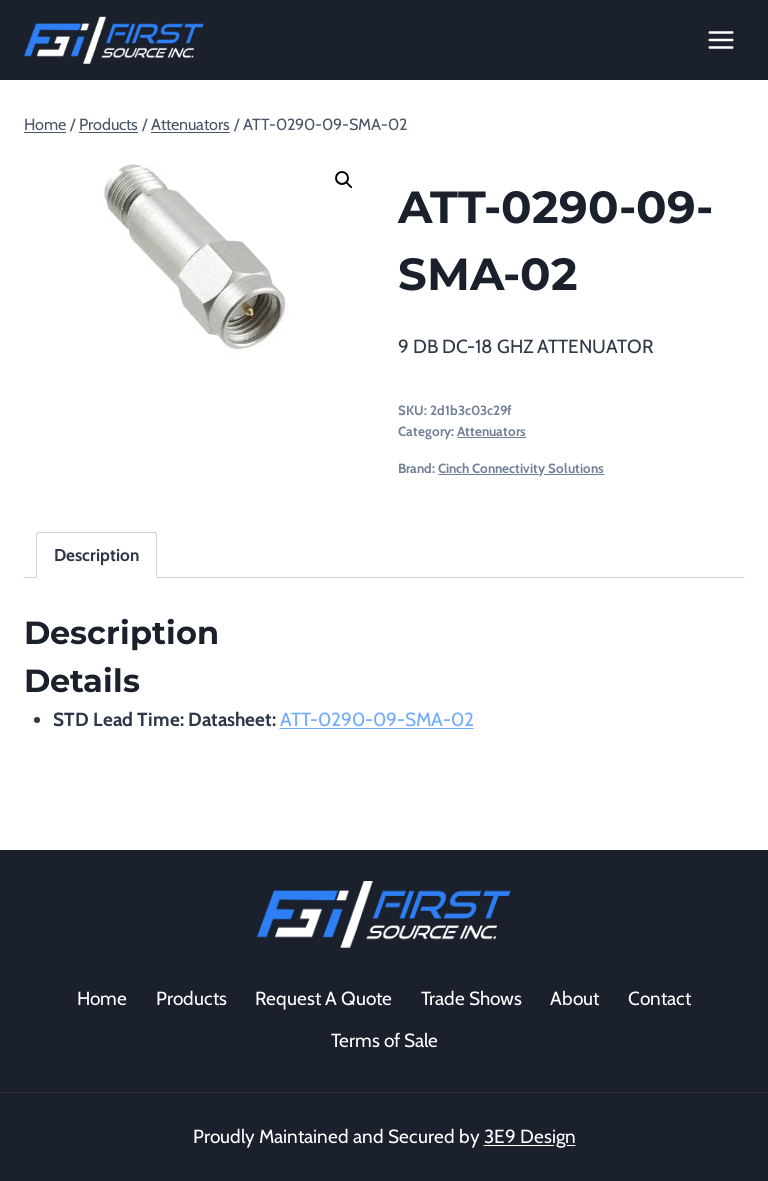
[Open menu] (720, 39)
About (574, 998)
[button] (344, 180)
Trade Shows (471, 998)
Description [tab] (96, 554)
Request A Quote (323, 998)
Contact (659, 998)
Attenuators (491, 431)
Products (191, 998)
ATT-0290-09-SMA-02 (377, 719)
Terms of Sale (384, 1040)
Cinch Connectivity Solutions (521, 468)
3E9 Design (530, 1136)
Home (102, 998)
